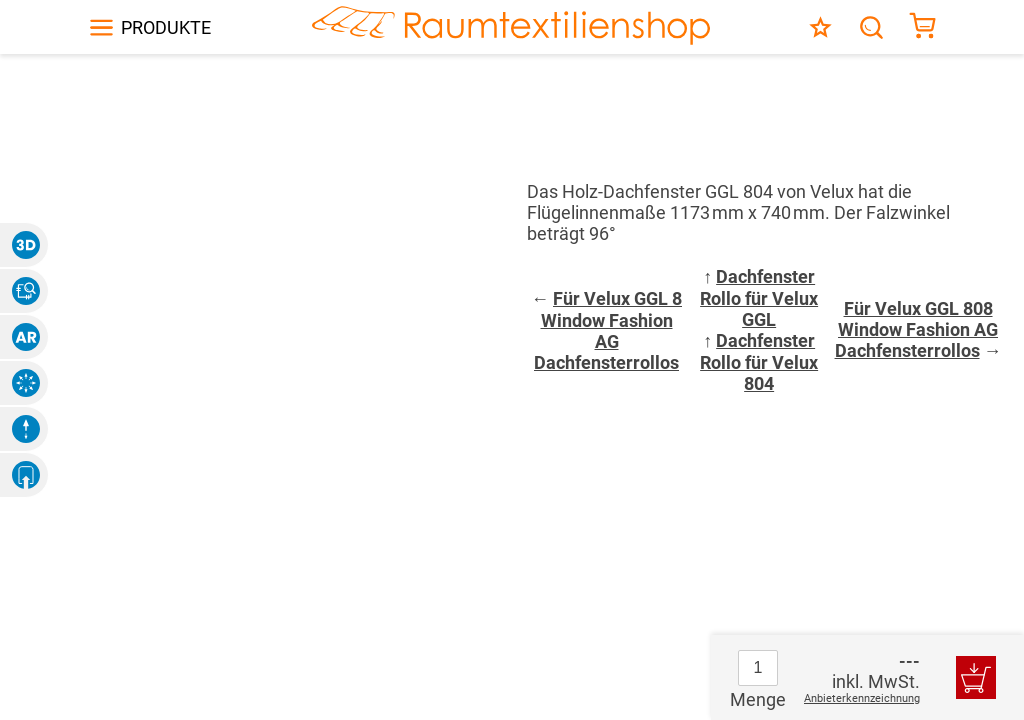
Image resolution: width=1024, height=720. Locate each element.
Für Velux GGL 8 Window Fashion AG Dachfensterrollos (608, 330)
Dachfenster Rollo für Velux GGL (759, 298)
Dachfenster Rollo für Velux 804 (759, 362)
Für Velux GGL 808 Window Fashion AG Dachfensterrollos (917, 329)
